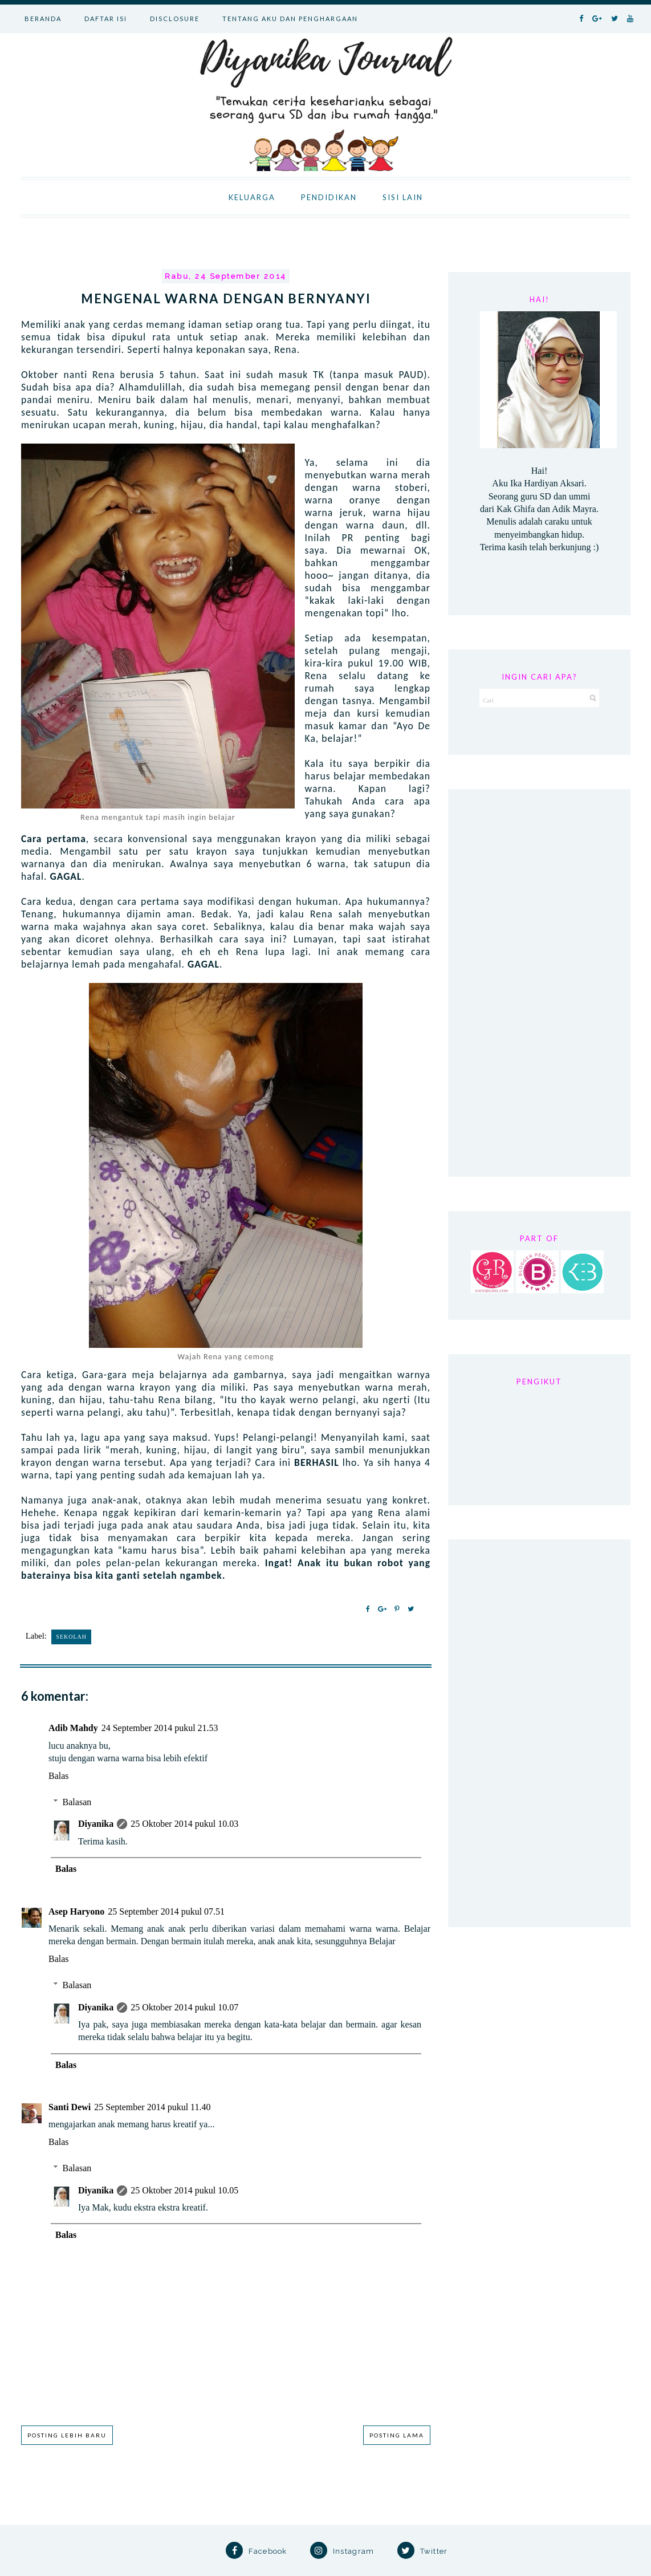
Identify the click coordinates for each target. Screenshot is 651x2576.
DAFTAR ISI (105, 18)
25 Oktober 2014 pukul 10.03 (184, 1824)
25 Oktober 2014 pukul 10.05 (184, 2190)
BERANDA (43, 18)
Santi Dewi (69, 2107)
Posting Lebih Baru (67, 2435)
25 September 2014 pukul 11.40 (152, 2107)
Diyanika (95, 1824)
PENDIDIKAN (329, 197)
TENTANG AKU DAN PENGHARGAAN (290, 18)
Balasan (77, 1802)
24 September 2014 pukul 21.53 (159, 1728)
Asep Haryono (76, 1911)
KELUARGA (252, 197)
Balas (58, 1776)
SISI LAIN (403, 197)
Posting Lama (396, 2435)
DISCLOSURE (175, 18)
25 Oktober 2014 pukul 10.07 (184, 2007)
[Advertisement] (539, 983)
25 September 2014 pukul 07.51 (166, 1911)
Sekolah (71, 1637)
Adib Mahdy (73, 1728)
